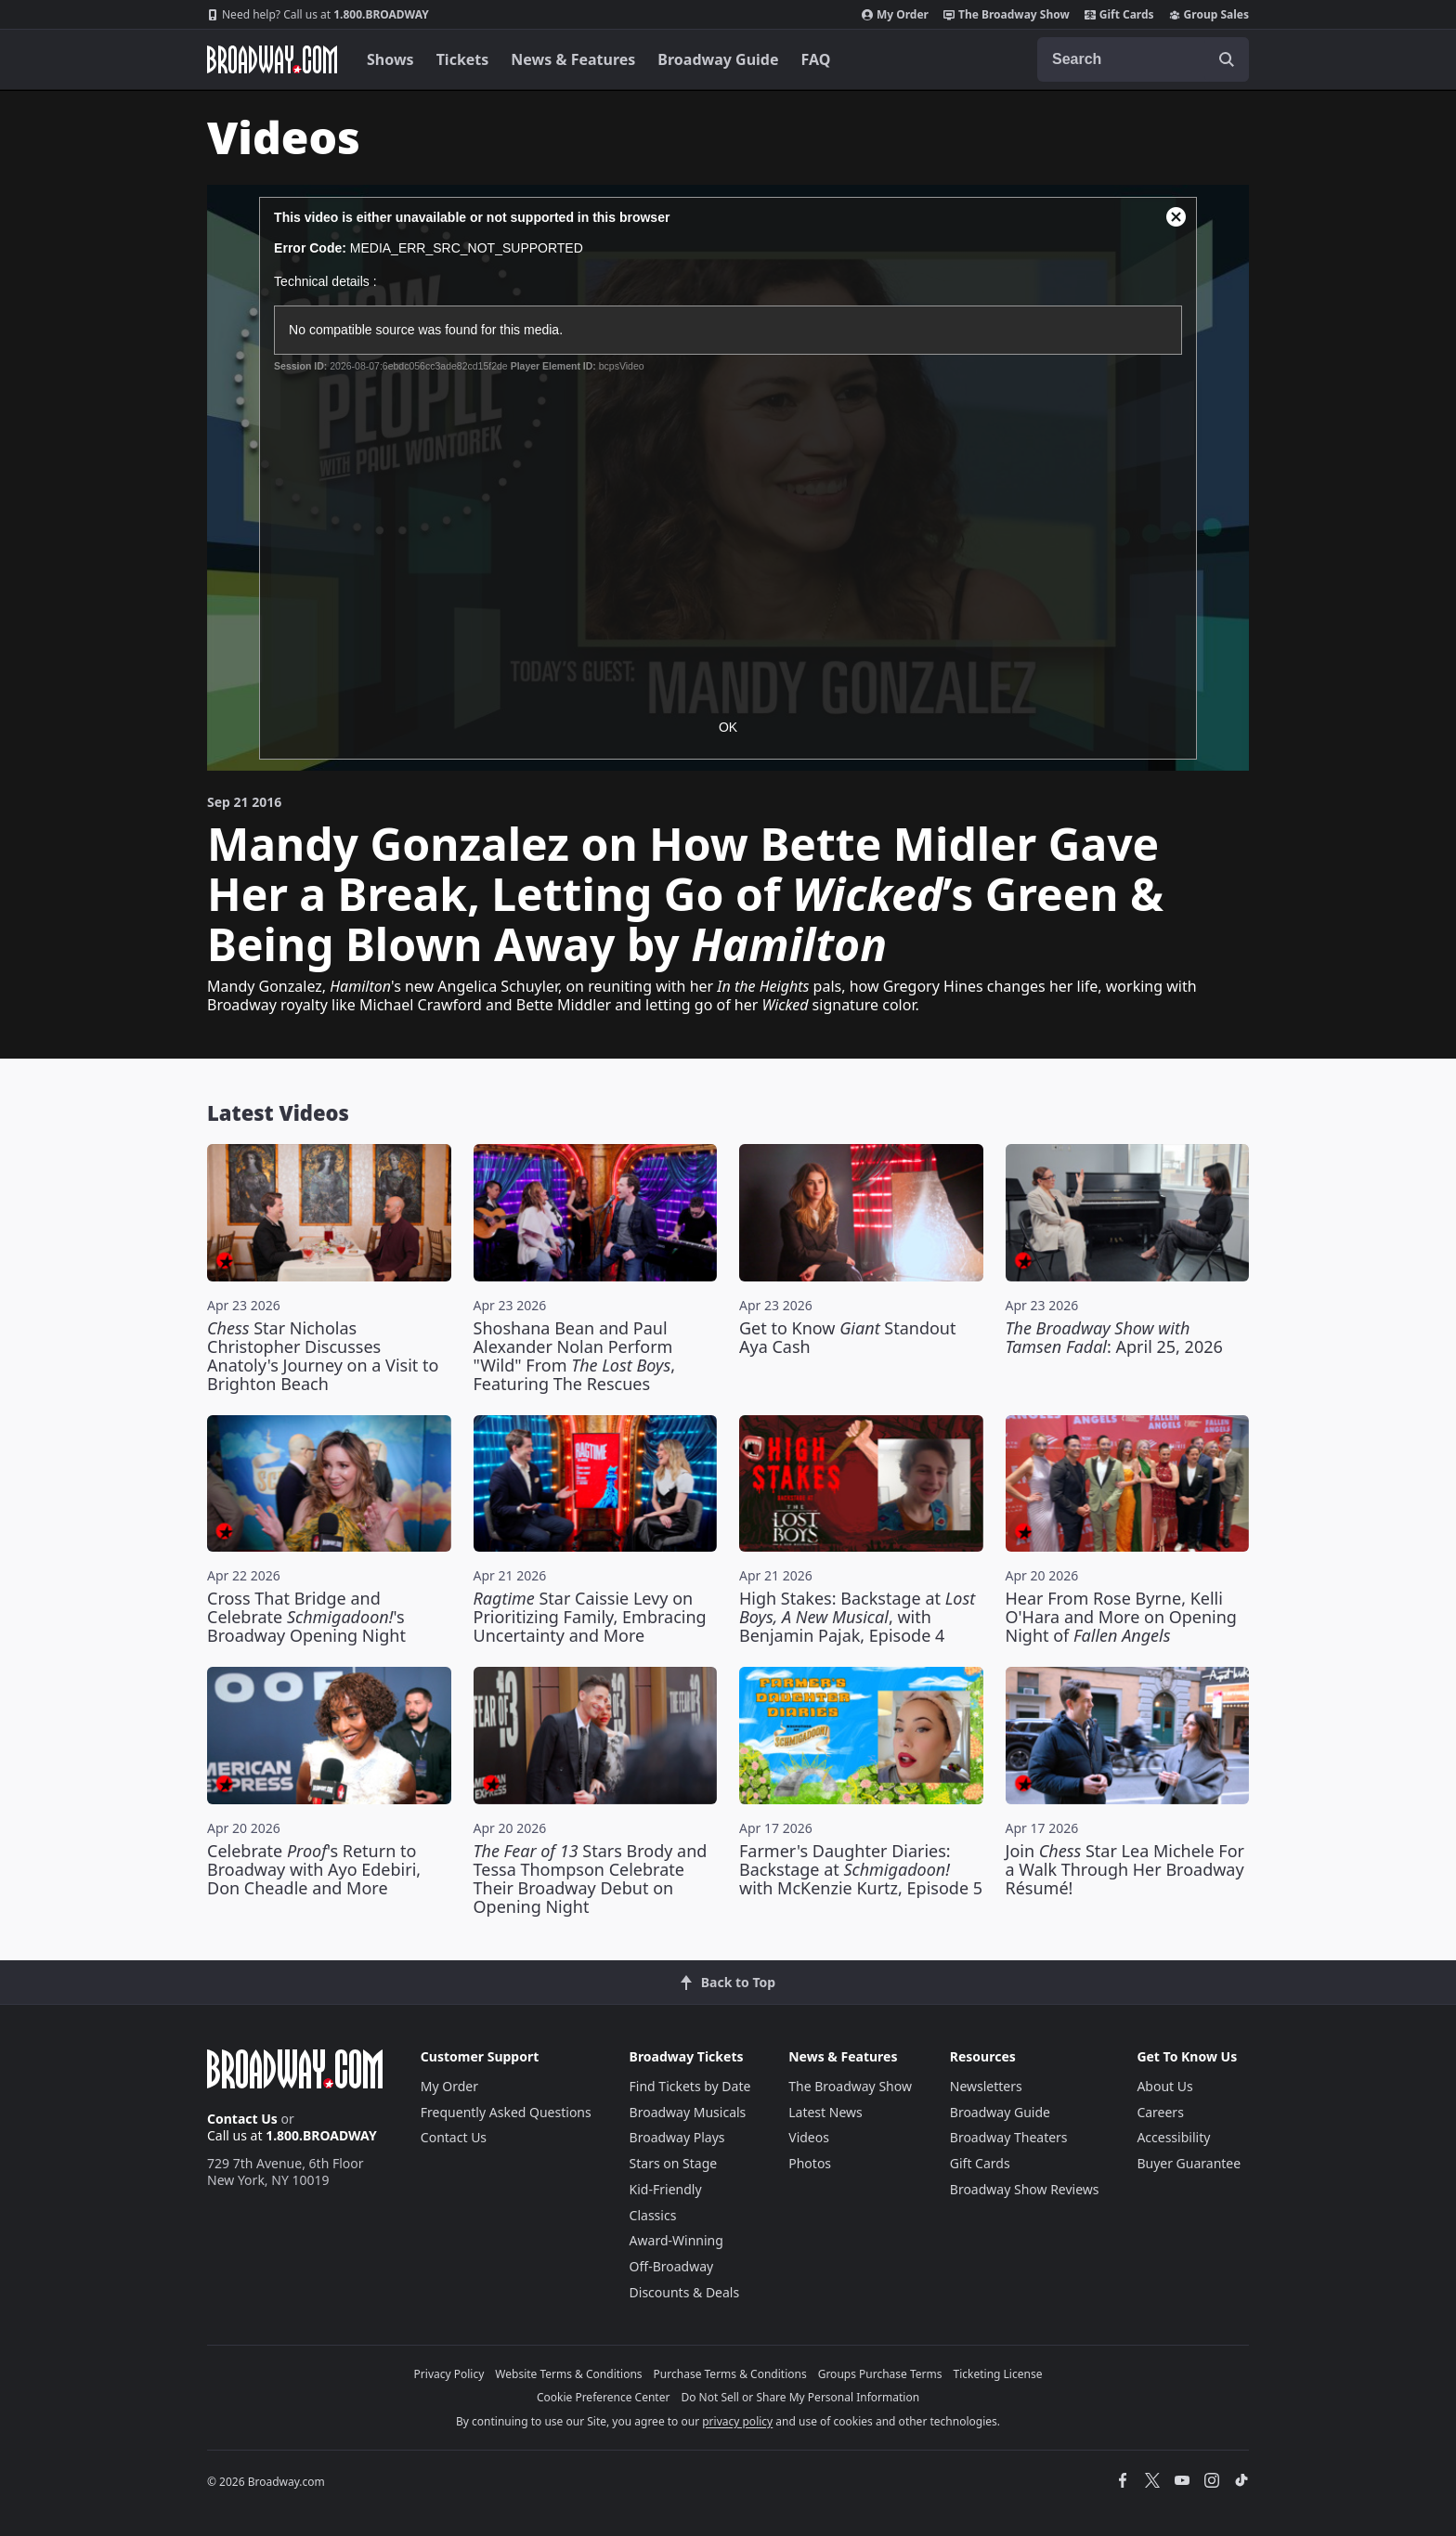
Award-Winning (676, 2240)
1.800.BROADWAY (318, 14)
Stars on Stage (674, 2163)
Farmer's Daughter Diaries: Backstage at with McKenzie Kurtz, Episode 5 (860, 1869)
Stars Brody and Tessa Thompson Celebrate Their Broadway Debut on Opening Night (591, 1879)
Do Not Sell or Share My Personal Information (800, 2397)
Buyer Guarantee (1189, 2163)
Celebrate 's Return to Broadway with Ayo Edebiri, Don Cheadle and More (314, 1869)
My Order (895, 14)
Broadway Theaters (1009, 2137)
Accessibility (1173, 2137)
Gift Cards (1119, 14)
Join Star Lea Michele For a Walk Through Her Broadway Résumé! (1125, 1869)
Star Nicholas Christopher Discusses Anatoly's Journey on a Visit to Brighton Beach (322, 1356)
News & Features (573, 59)
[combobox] (1143, 59)
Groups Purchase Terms (880, 2374)
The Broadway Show (1006, 14)
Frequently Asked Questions (506, 2112)
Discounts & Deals (685, 2292)
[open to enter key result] (1226, 59)
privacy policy (737, 2421)
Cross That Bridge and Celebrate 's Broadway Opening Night (306, 1616)
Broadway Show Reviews (1024, 2189)
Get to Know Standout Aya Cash (847, 1337)
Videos (808, 2137)
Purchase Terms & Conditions (730, 2374)
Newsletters (986, 2086)
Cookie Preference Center (603, 2397)
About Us (1164, 2086)
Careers (1160, 2112)
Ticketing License (998, 2374)
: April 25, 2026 (1114, 1337)
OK (728, 727)
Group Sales (1209, 14)
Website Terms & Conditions (568, 2374)
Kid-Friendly (666, 2189)
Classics (653, 2215)
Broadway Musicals (688, 2112)
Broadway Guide (717, 59)
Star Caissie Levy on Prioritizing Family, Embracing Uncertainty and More (590, 1616)
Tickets (462, 59)
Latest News (825, 2112)
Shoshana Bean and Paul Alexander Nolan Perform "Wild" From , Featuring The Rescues (575, 1356)
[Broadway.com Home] (272, 59)
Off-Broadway (672, 2266)
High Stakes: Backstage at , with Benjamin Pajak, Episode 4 (857, 1616)
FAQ (816, 59)
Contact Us (242, 2118)
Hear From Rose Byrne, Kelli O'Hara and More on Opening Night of (1121, 1616)
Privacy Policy (449, 2374)
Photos (809, 2163)
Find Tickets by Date (690, 2086)
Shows (390, 59)
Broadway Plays (677, 2137)
